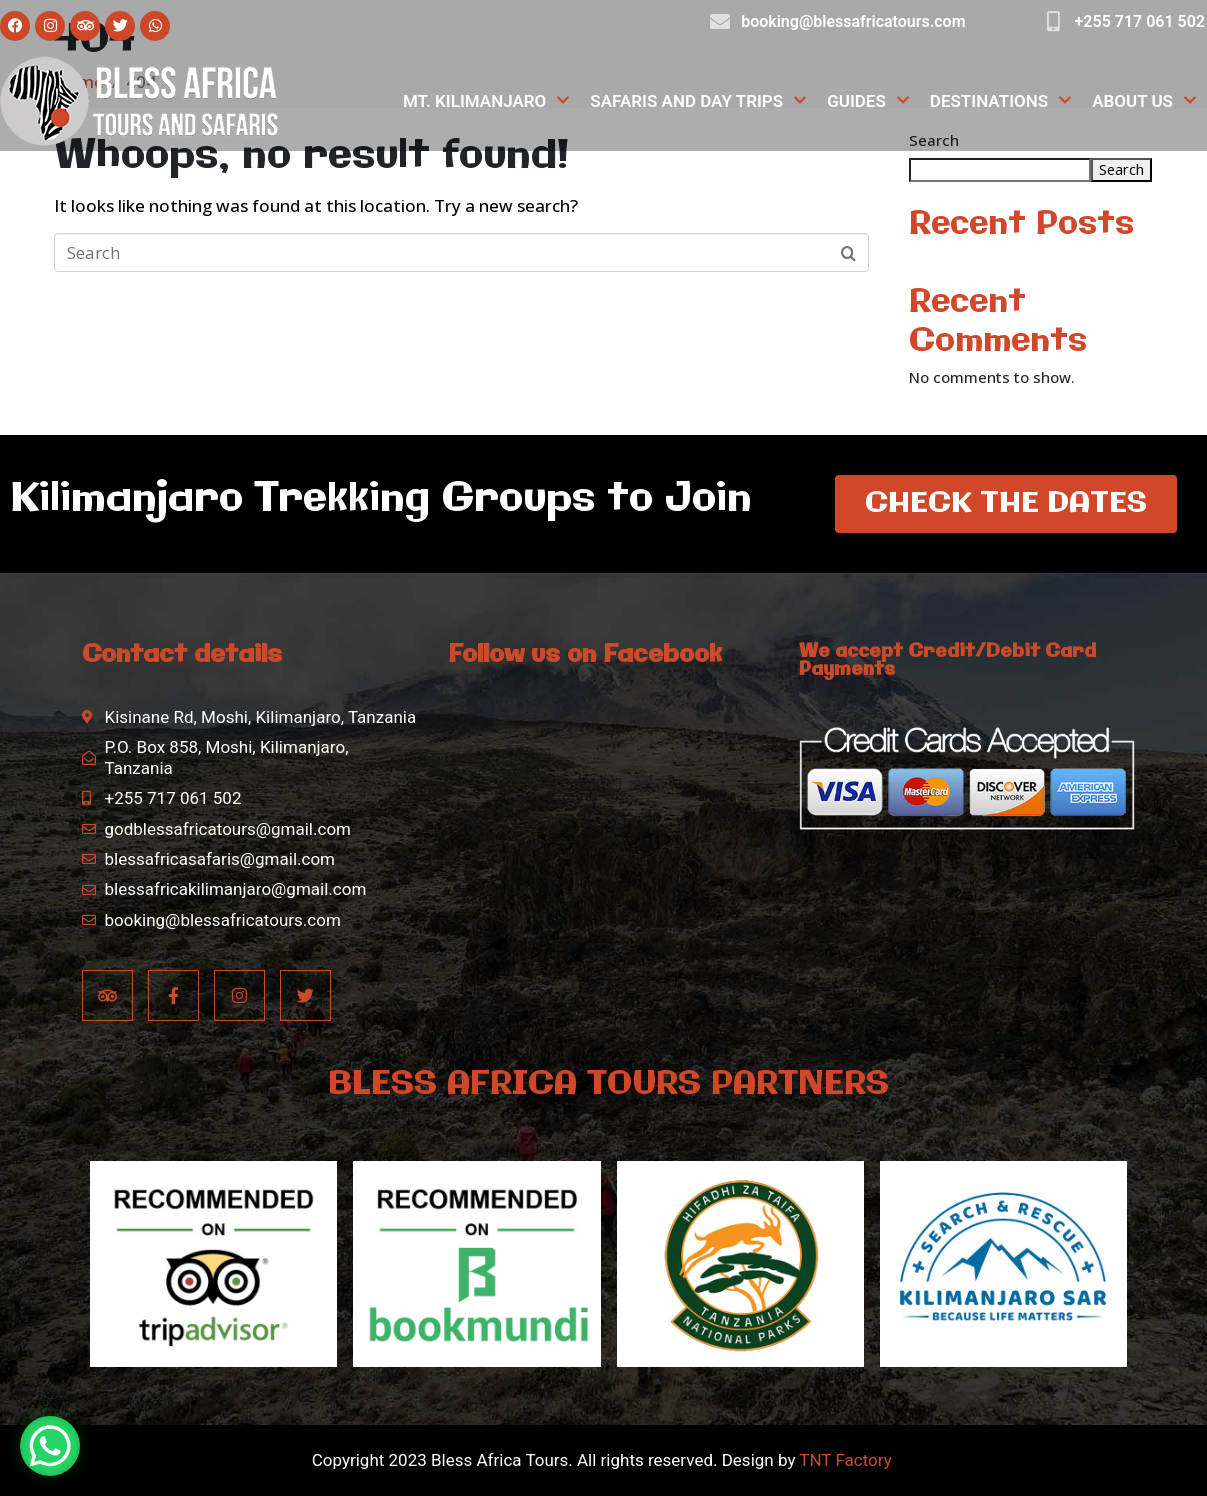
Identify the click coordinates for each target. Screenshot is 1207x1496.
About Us (1144, 101)
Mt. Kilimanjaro (486, 101)
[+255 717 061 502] (1054, 22)
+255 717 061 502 (1140, 21)
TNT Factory (844, 1460)
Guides (868, 101)
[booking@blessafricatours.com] (720, 22)
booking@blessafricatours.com (853, 21)
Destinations (1001, 101)
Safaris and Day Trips (698, 101)
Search (1121, 169)
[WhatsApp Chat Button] (50, 1446)
